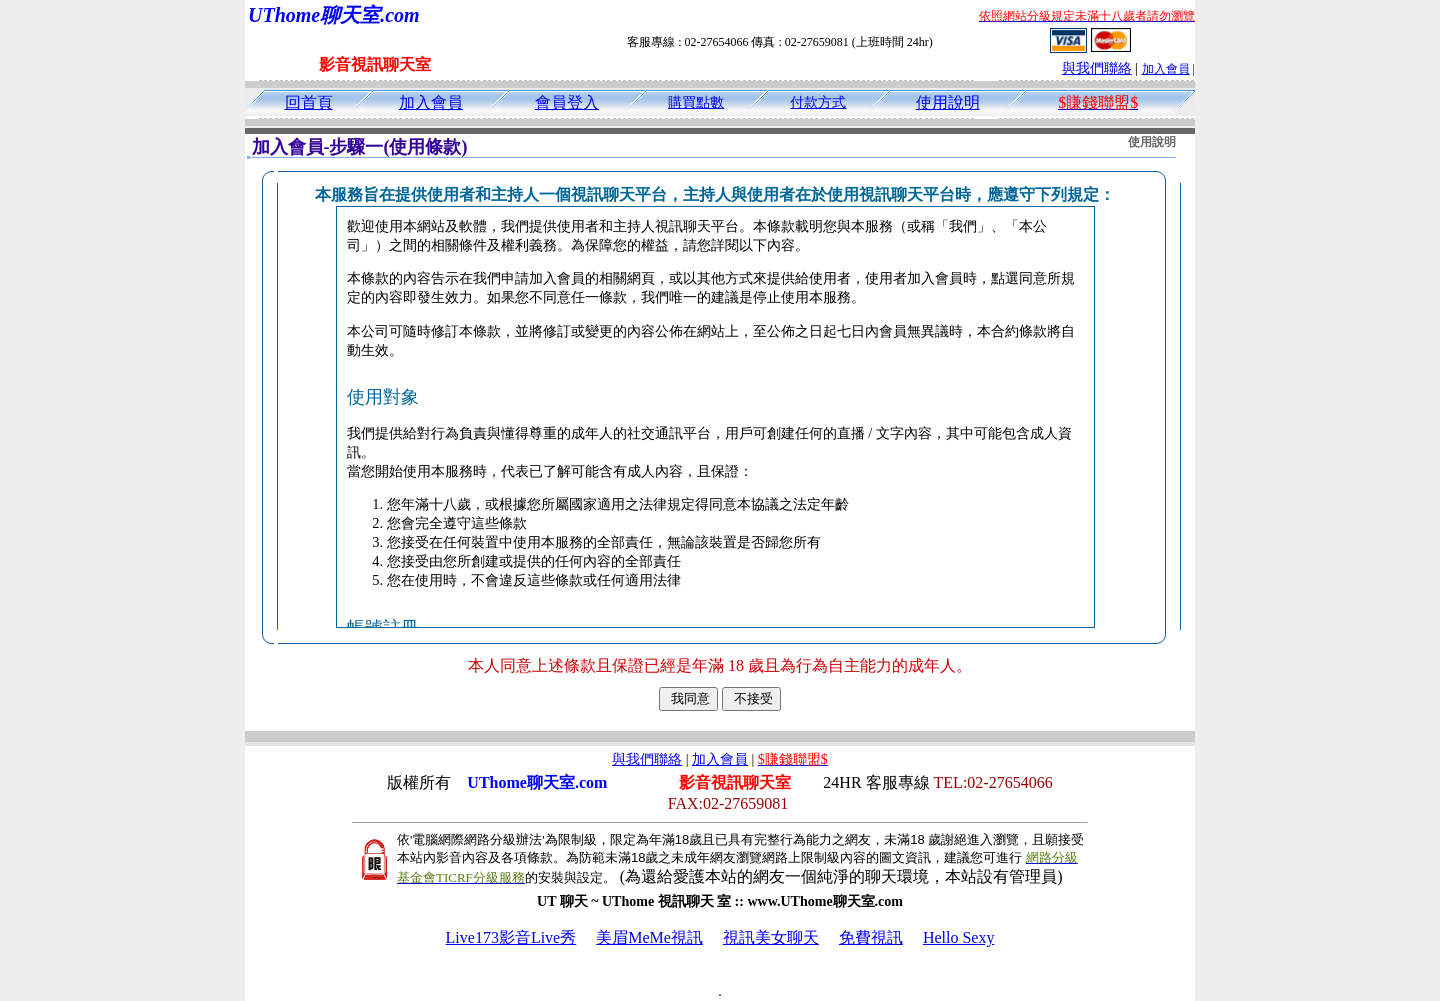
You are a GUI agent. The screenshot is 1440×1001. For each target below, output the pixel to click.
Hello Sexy (959, 937)
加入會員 (1166, 69)
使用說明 (948, 102)
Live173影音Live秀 (511, 937)
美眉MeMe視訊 (649, 937)
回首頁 (309, 102)
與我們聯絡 (1097, 68)
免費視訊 (871, 937)
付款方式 (818, 102)
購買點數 (696, 102)
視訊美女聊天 (771, 937)
